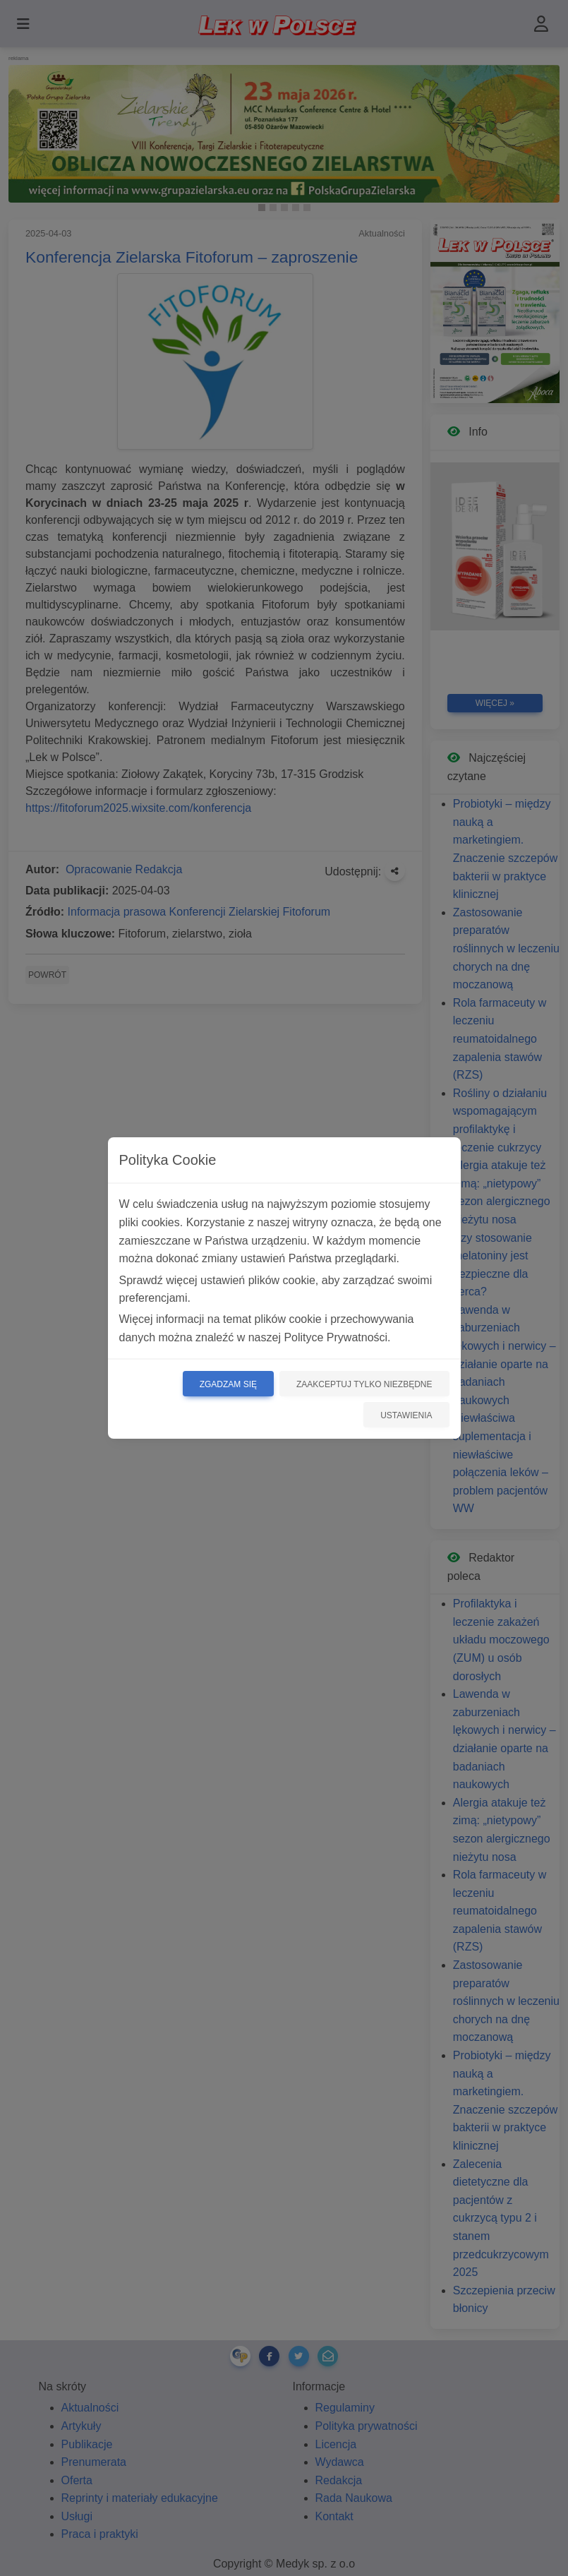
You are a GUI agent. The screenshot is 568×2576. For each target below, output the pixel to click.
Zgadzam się (228, 1384)
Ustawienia (406, 1415)
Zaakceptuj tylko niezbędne (364, 1384)
